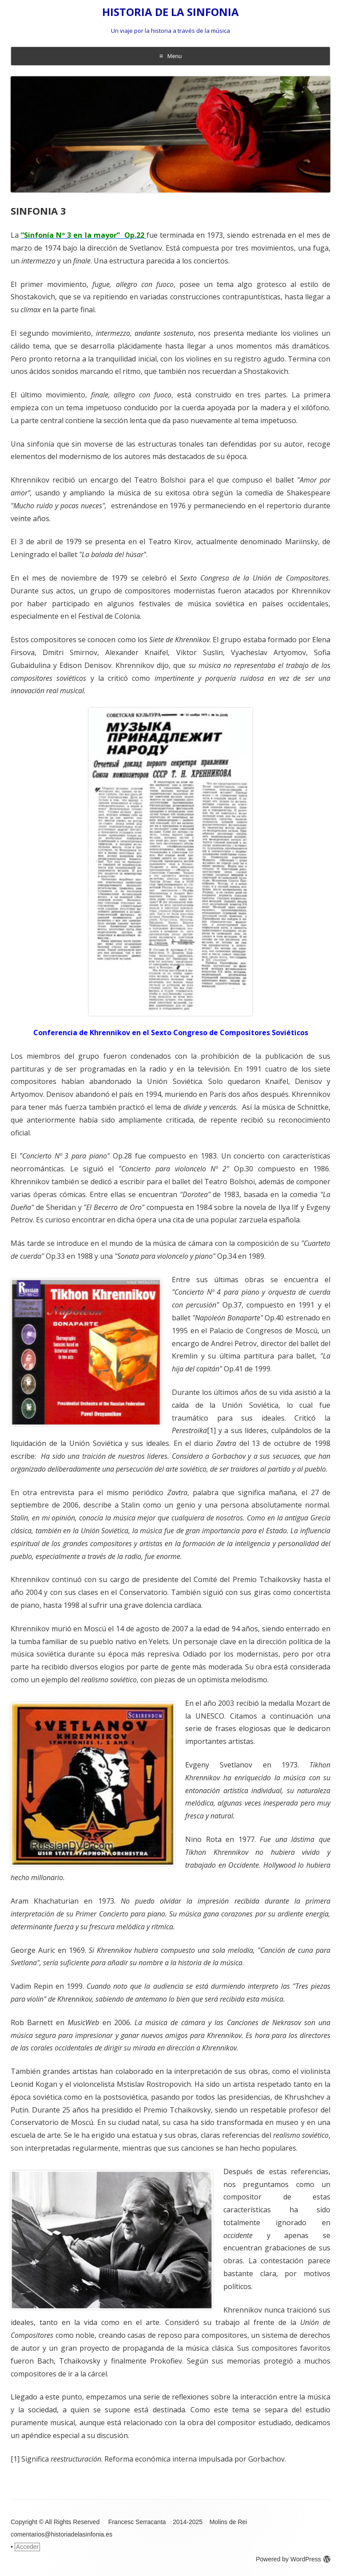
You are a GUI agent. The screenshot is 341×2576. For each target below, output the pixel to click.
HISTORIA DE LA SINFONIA (170, 12)
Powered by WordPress (293, 2559)
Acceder (27, 2546)
